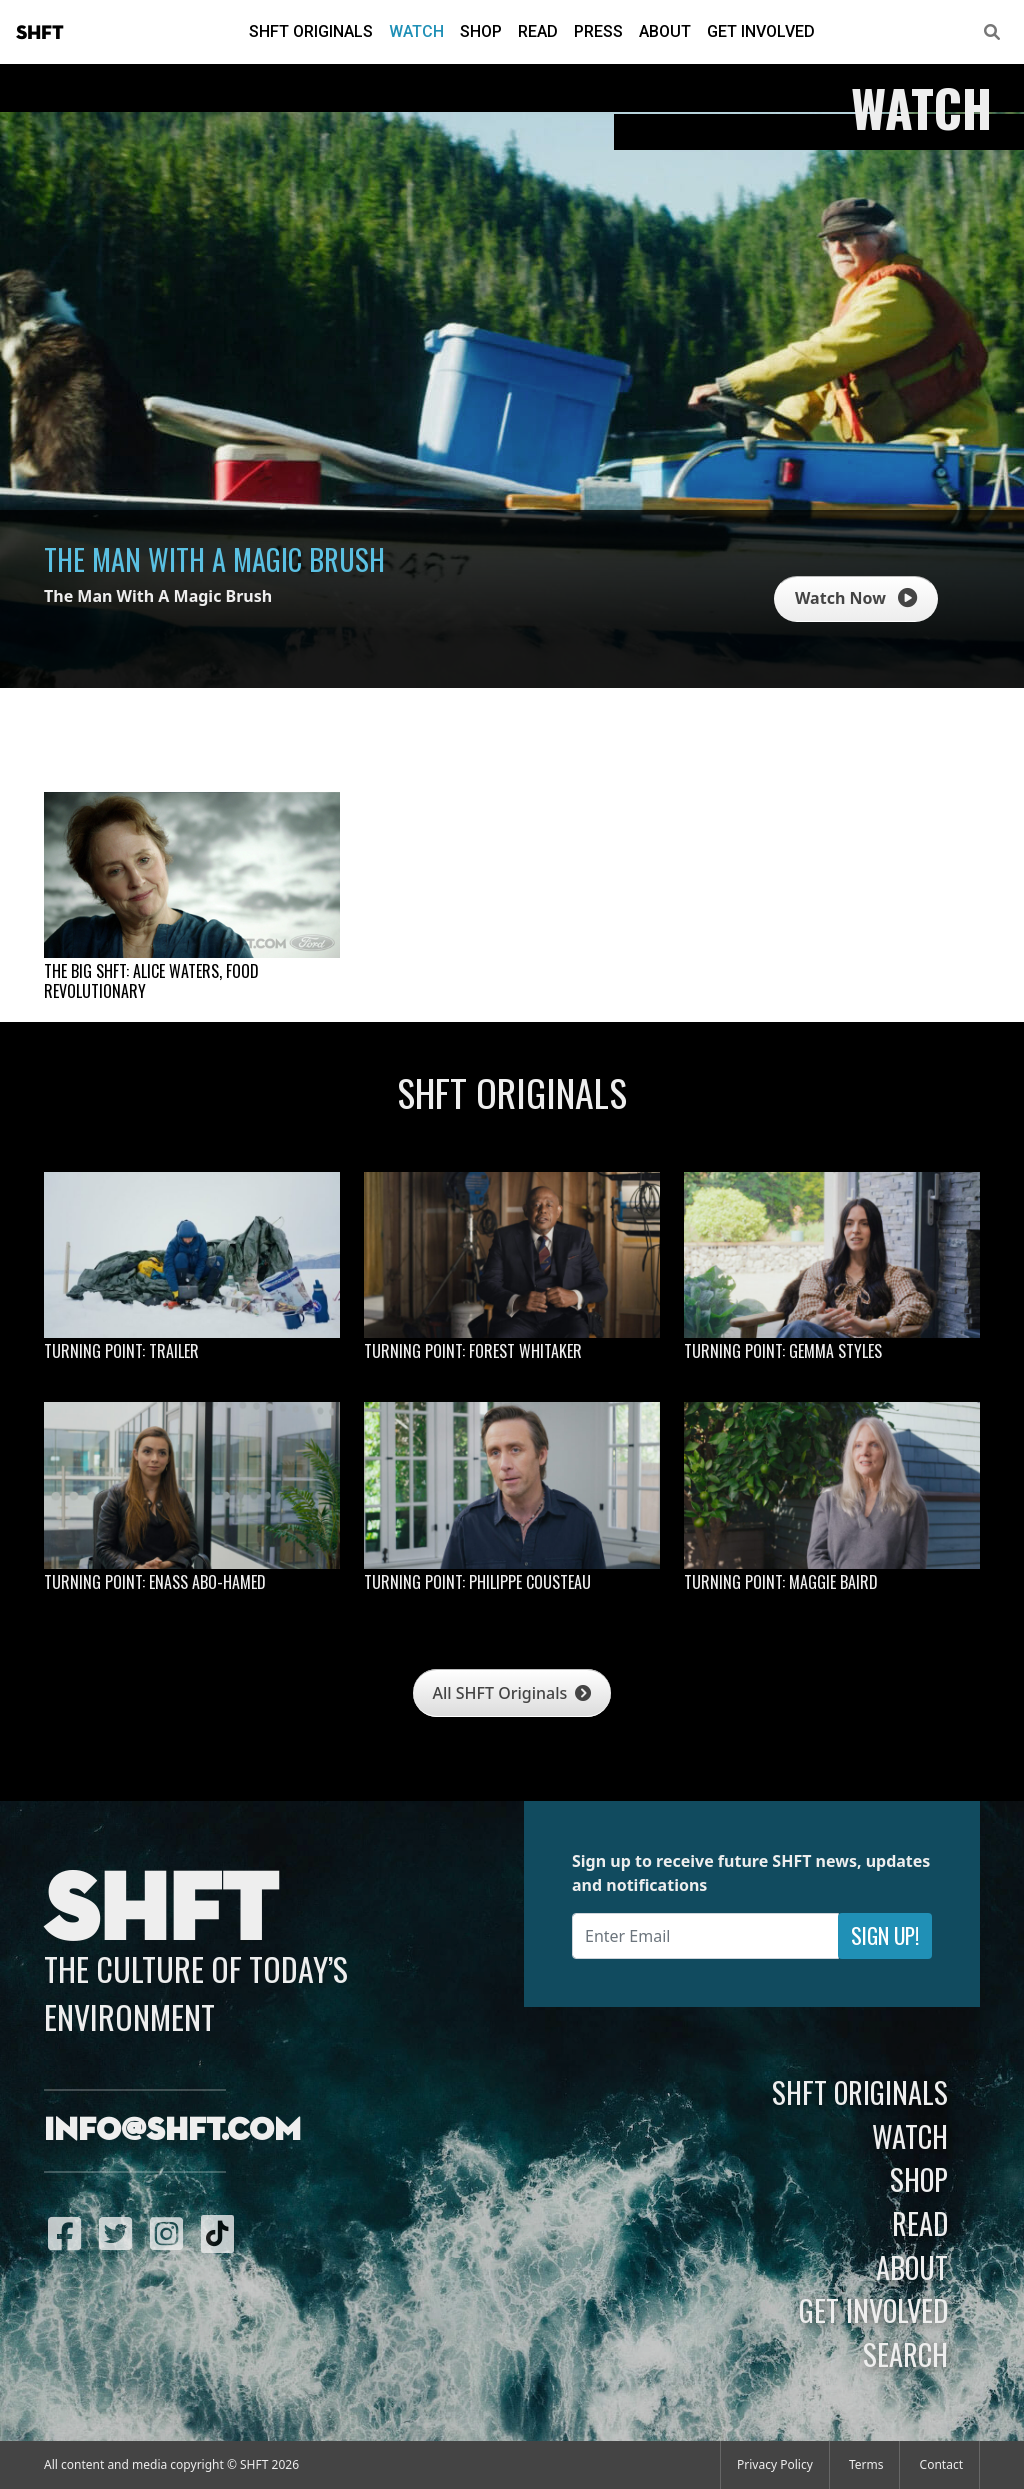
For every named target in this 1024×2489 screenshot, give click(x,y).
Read (538, 31)
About (665, 31)
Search (905, 2354)
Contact (941, 2464)
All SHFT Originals (512, 1693)
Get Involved (761, 31)
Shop (481, 31)
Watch (416, 31)
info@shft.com (172, 2131)
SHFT (40, 33)
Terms (866, 2464)
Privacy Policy (775, 2464)
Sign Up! (885, 1935)
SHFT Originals (311, 31)
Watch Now (856, 598)
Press (598, 31)
